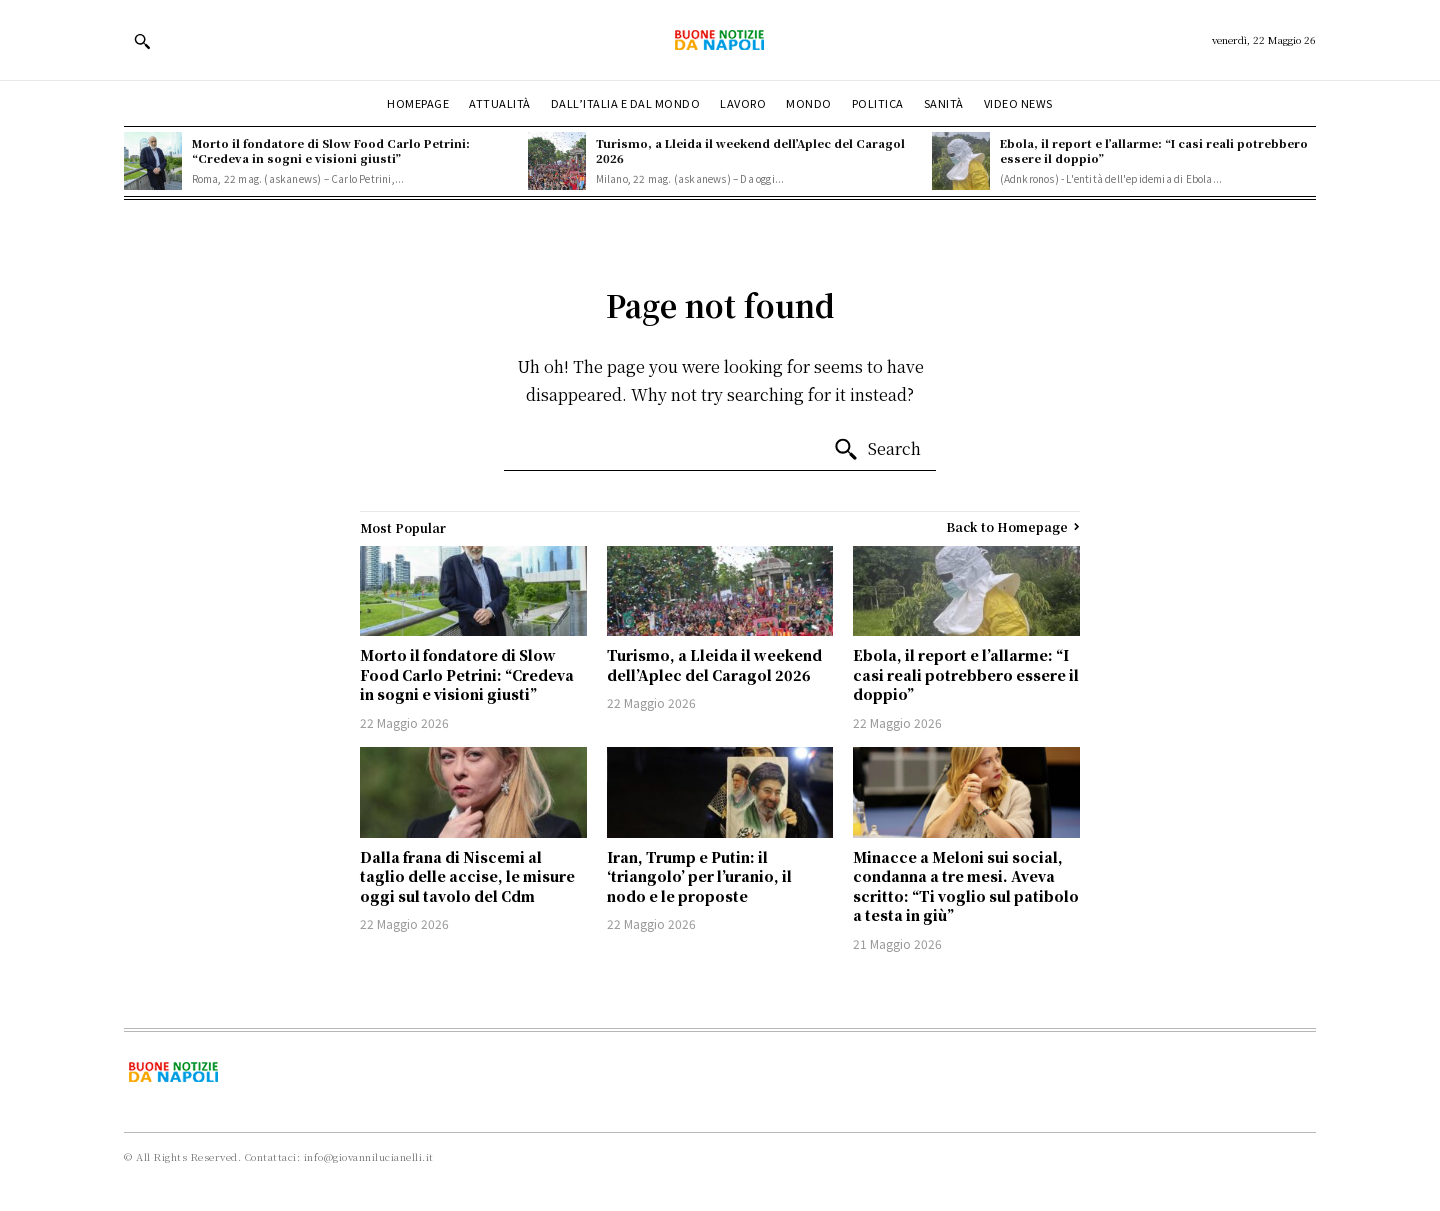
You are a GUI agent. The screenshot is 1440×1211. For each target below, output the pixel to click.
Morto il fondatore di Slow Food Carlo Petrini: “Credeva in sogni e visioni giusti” (331, 150)
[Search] (877, 450)
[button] (142, 41)
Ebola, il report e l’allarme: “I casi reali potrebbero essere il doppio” (1154, 150)
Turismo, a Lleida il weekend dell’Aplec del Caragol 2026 (750, 150)
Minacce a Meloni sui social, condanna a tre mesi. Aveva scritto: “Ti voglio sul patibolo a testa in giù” (966, 886)
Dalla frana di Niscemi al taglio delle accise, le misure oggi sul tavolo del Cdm (467, 876)
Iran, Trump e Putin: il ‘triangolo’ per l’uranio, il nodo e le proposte (699, 876)
